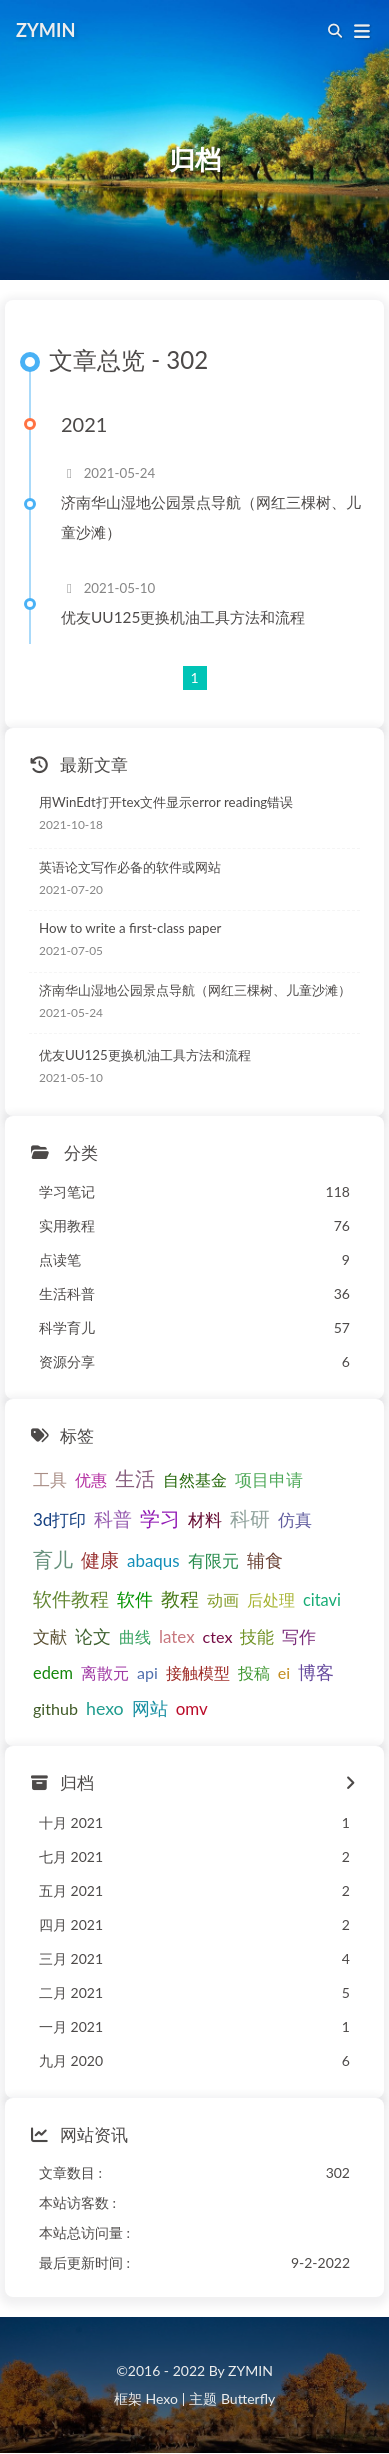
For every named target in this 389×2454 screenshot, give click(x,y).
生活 (135, 1478)
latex (177, 1636)
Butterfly (248, 2398)
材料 (205, 1519)
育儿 (53, 1559)
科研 (250, 1518)
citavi (322, 1599)
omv (192, 1708)
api (147, 1672)
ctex (218, 1636)
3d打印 (59, 1519)
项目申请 (269, 1480)
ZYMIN (45, 30)
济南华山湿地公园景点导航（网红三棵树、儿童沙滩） (211, 517)
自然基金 (195, 1479)
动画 (223, 1599)
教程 (180, 1598)
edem (53, 1672)
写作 (299, 1636)
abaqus (153, 1560)
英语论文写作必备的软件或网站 (130, 867)
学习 (160, 1518)
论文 (93, 1636)
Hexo (161, 2398)
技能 (257, 1636)
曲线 (135, 1636)
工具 (50, 1479)
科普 (113, 1518)
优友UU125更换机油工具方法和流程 (183, 617)
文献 (50, 1636)
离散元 (105, 1672)
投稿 (254, 1672)
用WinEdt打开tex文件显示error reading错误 (166, 802)
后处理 (271, 1599)
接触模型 (198, 1672)
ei (284, 1672)
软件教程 (71, 1599)
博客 (316, 1672)
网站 (150, 1708)
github (55, 1708)
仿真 (295, 1519)
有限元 (213, 1560)
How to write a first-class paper (130, 928)
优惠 (91, 1479)
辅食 (265, 1560)
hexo (105, 1708)
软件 (135, 1599)
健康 (100, 1559)
